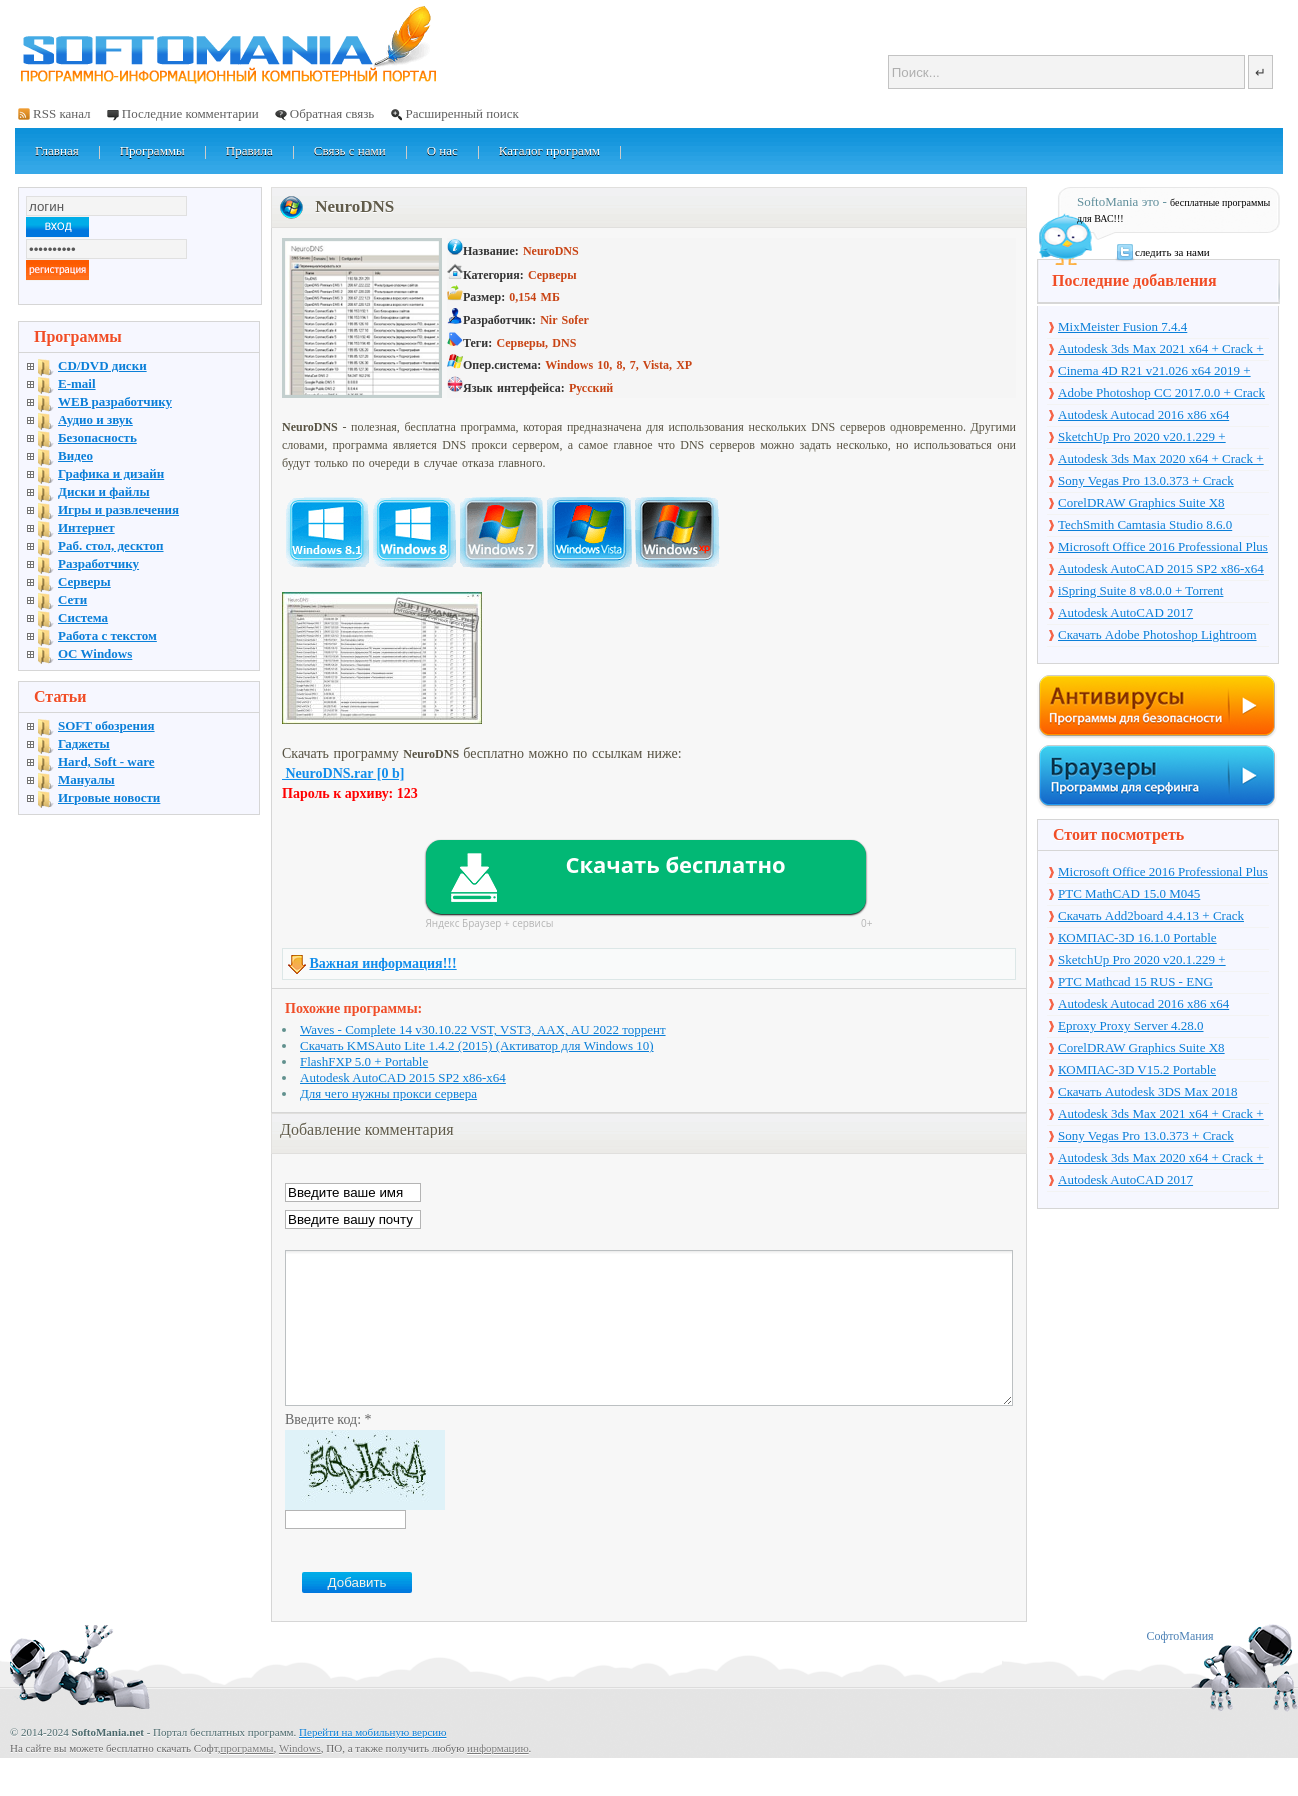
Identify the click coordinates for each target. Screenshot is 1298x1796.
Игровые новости (109, 797)
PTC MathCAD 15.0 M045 (1129, 893)
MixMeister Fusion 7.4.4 (1122, 326)
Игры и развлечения (118, 509)
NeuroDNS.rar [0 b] (343, 773)
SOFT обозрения (106, 725)
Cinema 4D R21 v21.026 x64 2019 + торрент (1154, 372)
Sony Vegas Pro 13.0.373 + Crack (1146, 480)
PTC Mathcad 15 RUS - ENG (1135, 981)
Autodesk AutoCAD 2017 (1125, 612)
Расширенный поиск (461, 113)
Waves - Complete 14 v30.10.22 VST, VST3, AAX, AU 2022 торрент (483, 1029)
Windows (300, 1778)
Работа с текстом (107, 635)
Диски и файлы (104, 491)
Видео (75, 455)
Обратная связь (332, 113)
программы (246, 1778)
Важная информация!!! (383, 963)
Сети (72, 599)
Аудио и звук (95, 419)
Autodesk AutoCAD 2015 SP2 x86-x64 (403, 1077)
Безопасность (97, 437)
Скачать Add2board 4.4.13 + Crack (1151, 915)
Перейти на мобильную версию (372, 1762)
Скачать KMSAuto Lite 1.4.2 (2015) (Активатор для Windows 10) (477, 1045)
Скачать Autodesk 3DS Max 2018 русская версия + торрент (1147, 1093)
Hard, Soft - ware (106, 761)
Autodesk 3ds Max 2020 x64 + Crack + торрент (1161, 460)
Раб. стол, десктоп (111, 545)
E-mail (77, 383)
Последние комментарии (190, 113)
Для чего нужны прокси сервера (388, 1093)
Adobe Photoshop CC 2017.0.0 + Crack (1161, 392)
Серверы (84, 581)
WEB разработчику (115, 401)
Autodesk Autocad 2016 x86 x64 (1143, 414)
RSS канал (62, 113)
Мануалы (86, 779)
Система (83, 617)
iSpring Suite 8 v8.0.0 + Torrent (1140, 590)
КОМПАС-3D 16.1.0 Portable (1137, 937)
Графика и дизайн (111, 473)
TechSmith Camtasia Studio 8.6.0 (1145, 524)
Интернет (86, 527)
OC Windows (95, 653)
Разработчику (98, 563)
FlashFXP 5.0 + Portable (364, 1061)
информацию (498, 1778)
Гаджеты (84, 743)
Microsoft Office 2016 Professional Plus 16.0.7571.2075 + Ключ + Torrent (1163, 548)
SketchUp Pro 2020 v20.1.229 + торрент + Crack (1142, 438)
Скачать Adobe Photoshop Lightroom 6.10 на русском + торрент (1157, 636)
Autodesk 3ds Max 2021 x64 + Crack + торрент (1161, 350)
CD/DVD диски (102, 365)
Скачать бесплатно (675, 864)
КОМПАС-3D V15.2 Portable (1137, 1069)
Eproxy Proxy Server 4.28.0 (1131, 1025)
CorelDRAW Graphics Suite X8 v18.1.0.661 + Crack (1141, 504)
